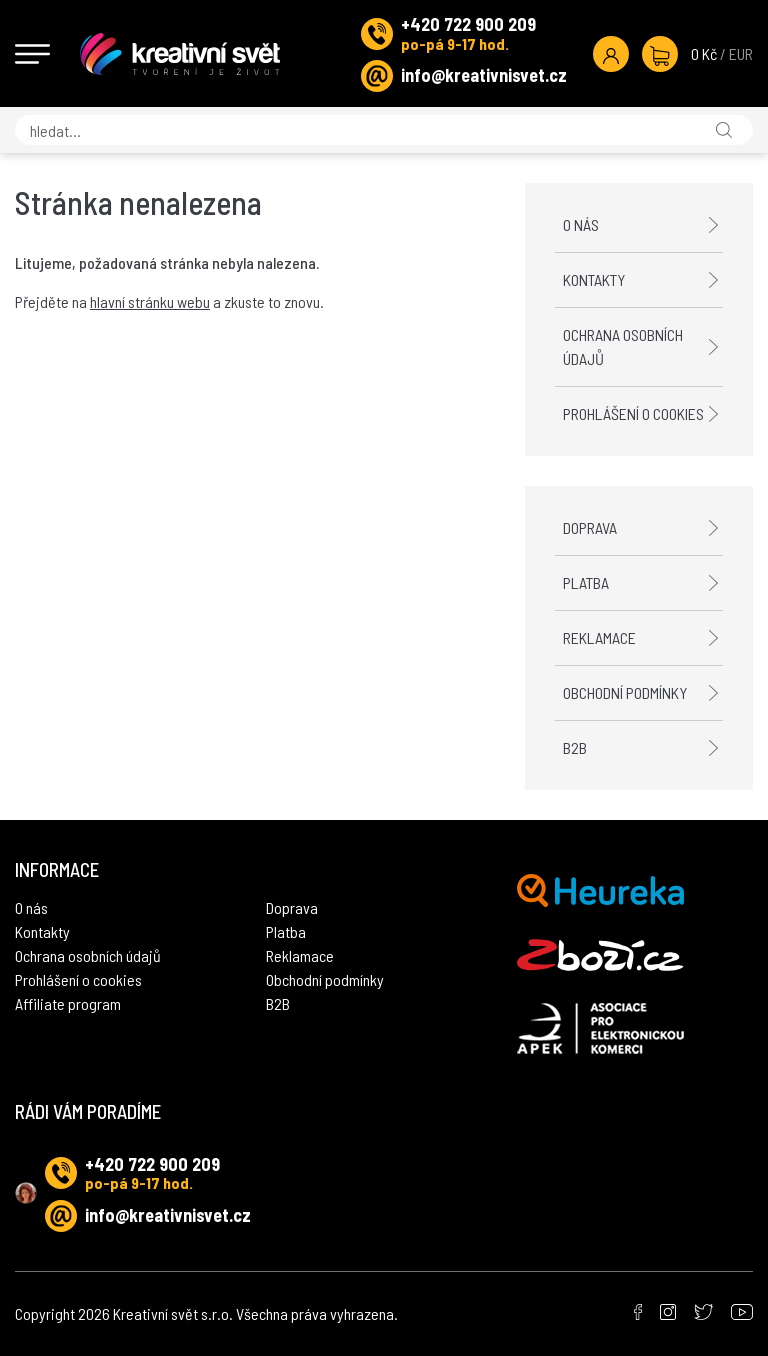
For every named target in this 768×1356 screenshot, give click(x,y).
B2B (575, 747)
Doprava (590, 527)
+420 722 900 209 (468, 24)
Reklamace (599, 637)
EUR (741, 53)
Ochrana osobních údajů (623, 346)
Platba (586, 582)
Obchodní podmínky (625, 692)
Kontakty (594, 279)
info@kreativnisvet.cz (484, 75)
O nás (581, 224)
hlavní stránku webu (150, 301)
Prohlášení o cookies (633, 413)
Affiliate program (68, 1003)
